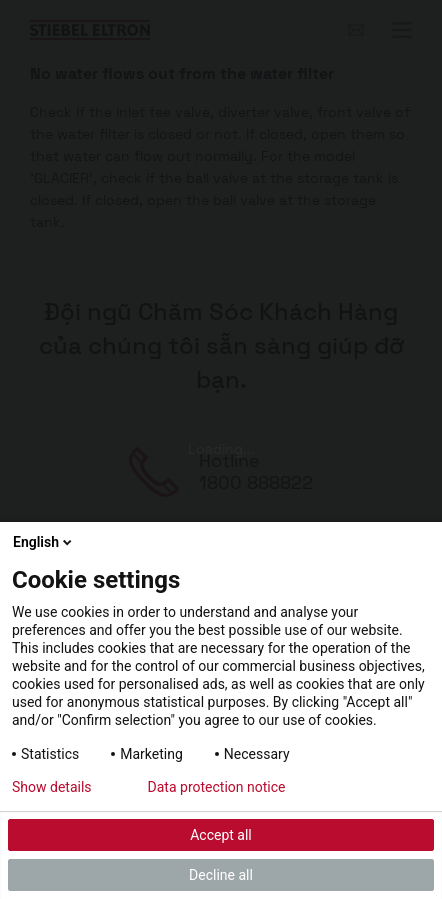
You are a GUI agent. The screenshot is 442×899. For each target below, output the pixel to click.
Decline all (221, 875)
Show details (52, 787)
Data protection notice (217, 787)
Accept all (221, 835)
